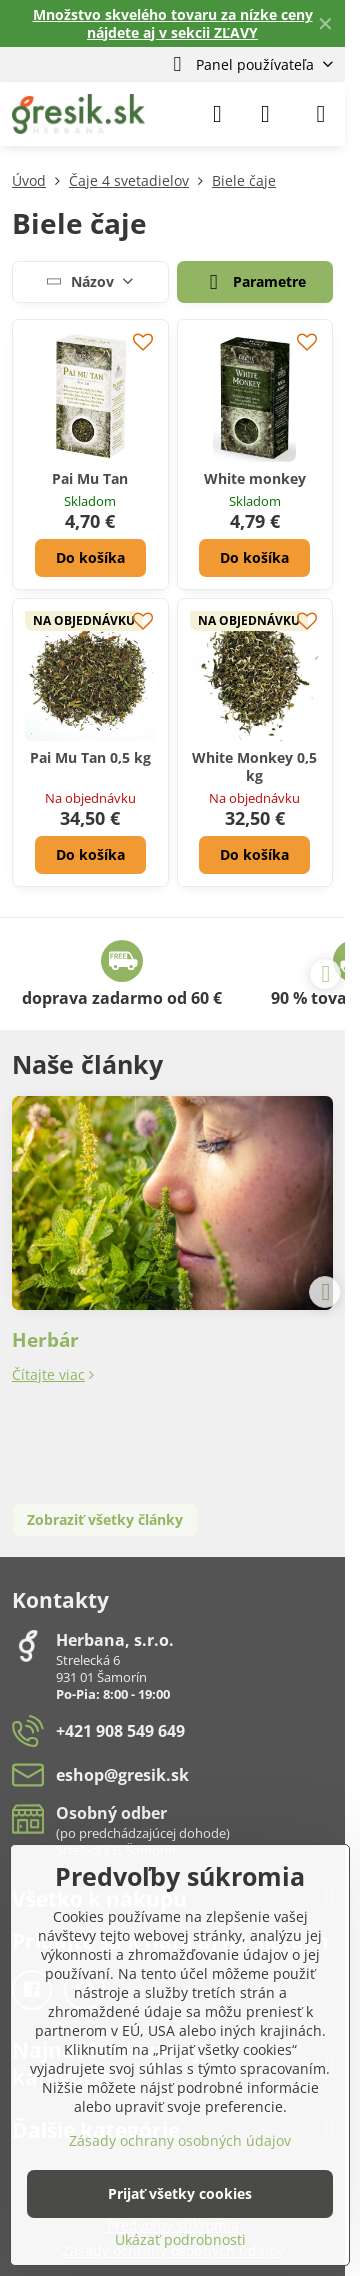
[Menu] (321, 114)
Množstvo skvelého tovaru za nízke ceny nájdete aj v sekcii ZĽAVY (173, 23)
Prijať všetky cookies (180, 2193)
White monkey (255, 478)
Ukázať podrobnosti (180, 2239)
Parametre (254, 283)
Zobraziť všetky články (105, 1519)
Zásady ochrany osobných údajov (180, 2140)
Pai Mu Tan (90, 478)
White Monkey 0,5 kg (254, 766)
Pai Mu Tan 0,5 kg (90, 757)
